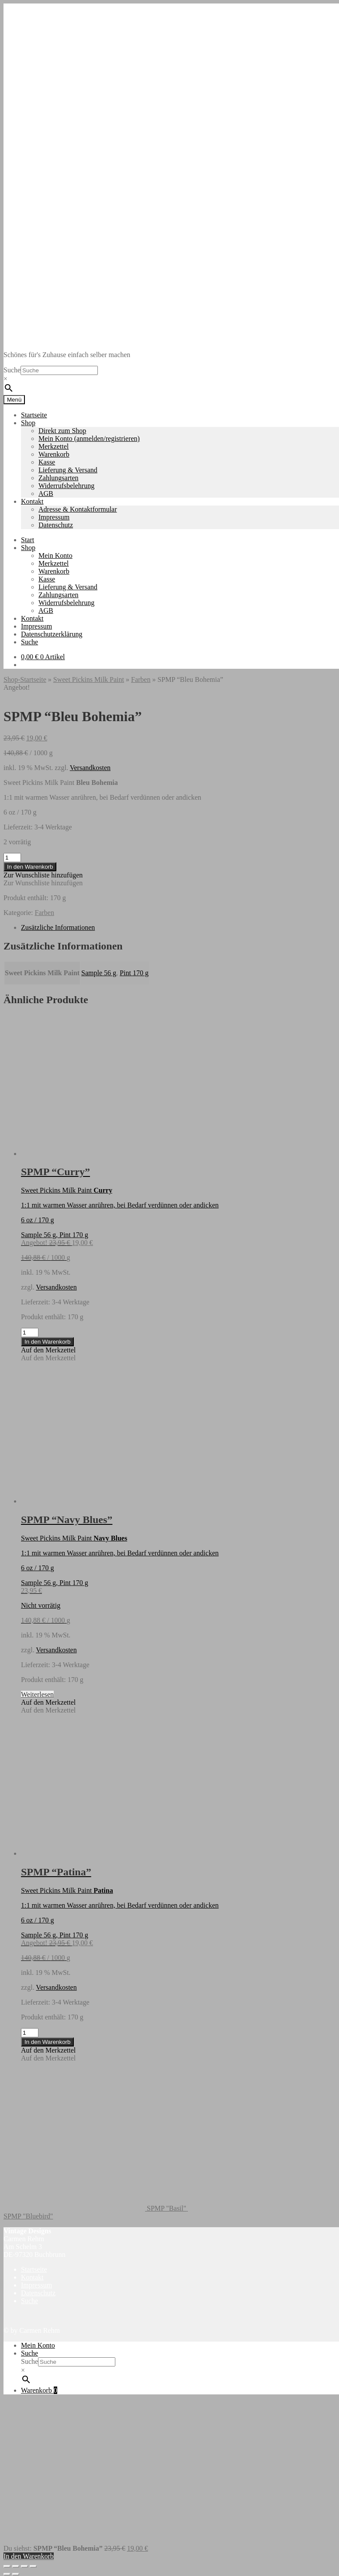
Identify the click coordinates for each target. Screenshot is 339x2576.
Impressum (53, 517)
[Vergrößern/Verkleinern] (6, 2566)
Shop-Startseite (24, 679)
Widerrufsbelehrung (66, 485)
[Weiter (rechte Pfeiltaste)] (15, 2574)
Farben (140, 679)
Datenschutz (55, 525)
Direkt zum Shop (62, 430)
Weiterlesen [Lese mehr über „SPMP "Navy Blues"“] (37, 1694)
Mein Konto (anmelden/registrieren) (89, 438)
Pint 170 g (134, 973)
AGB (45, 493)
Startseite (34, 415)
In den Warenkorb (30, 866)
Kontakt (32, 501)
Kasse (46, 462)
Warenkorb (53, 454)
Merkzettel (53, 446)
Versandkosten (90, 767)
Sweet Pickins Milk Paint (88, 679)
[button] (43, 875)
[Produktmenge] (12, 857)
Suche (12, 370)
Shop (28, 422)
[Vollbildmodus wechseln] (15, 2566)
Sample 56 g (98, 973)
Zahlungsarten (58, 477)
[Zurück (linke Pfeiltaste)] (6, 2574)
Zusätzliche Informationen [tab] (58, 927)
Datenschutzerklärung (51, 634)
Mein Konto (55, 555)
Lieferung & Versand (67, 470)
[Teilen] (24, 2566)
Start (27, 539)
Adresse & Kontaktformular (77, 509)
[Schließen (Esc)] (33, 2566)
